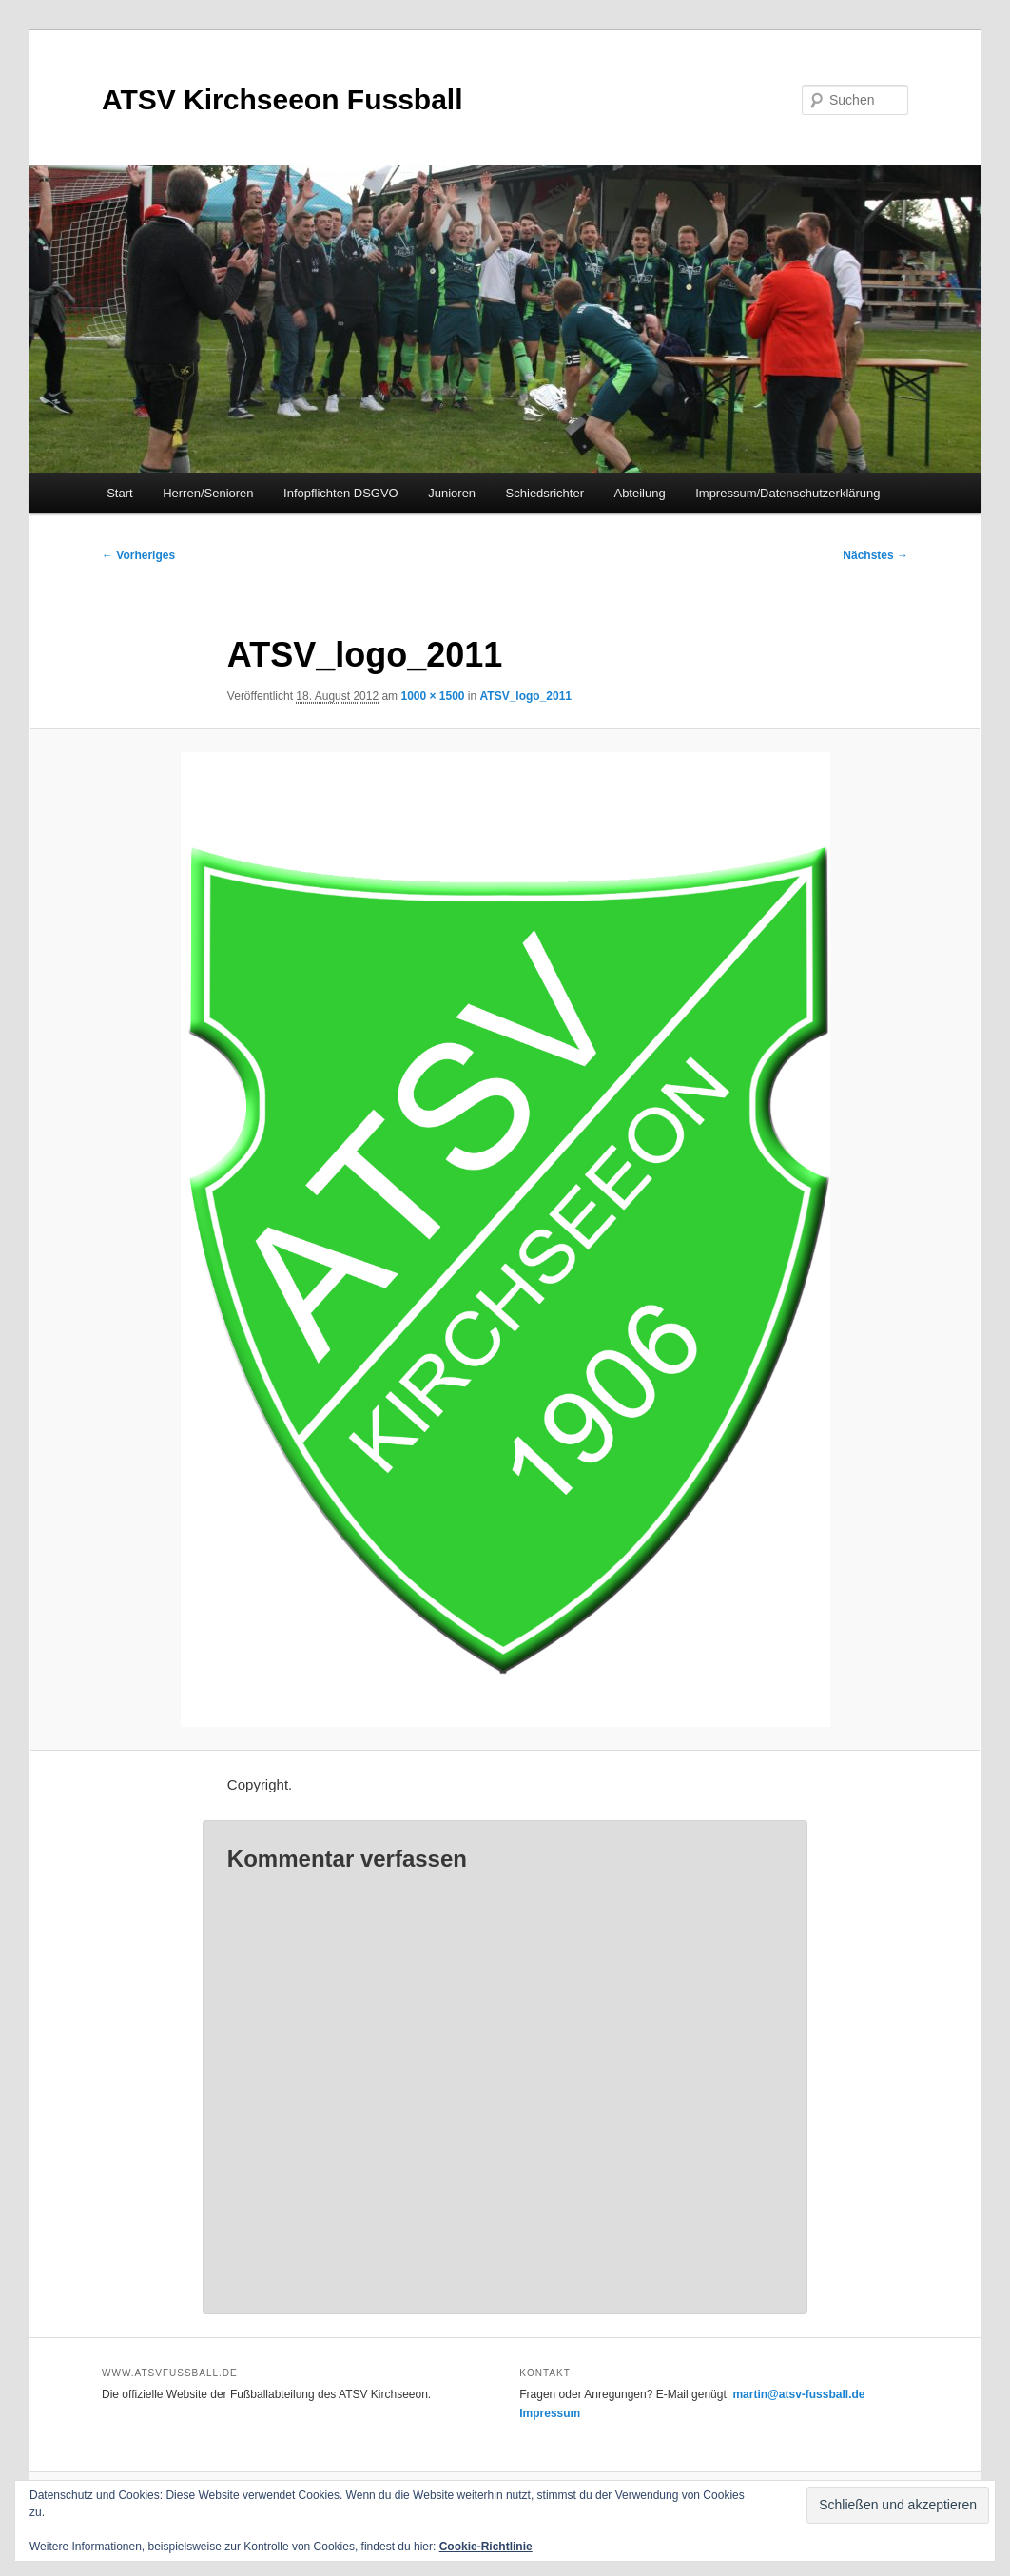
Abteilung (639, 493)
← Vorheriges (138, 555)
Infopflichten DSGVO (340, 493)
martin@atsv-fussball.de (798, 2394)
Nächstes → (875, 555)
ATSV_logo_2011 (526, 696)
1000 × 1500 (432, 696)
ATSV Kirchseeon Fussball (282, 99)
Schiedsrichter (545, 493)
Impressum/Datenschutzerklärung (787, 493)
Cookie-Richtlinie (486, 2546)
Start (119, 493)
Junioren (452, 493)
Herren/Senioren (208, 493)
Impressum (549, 2413)
